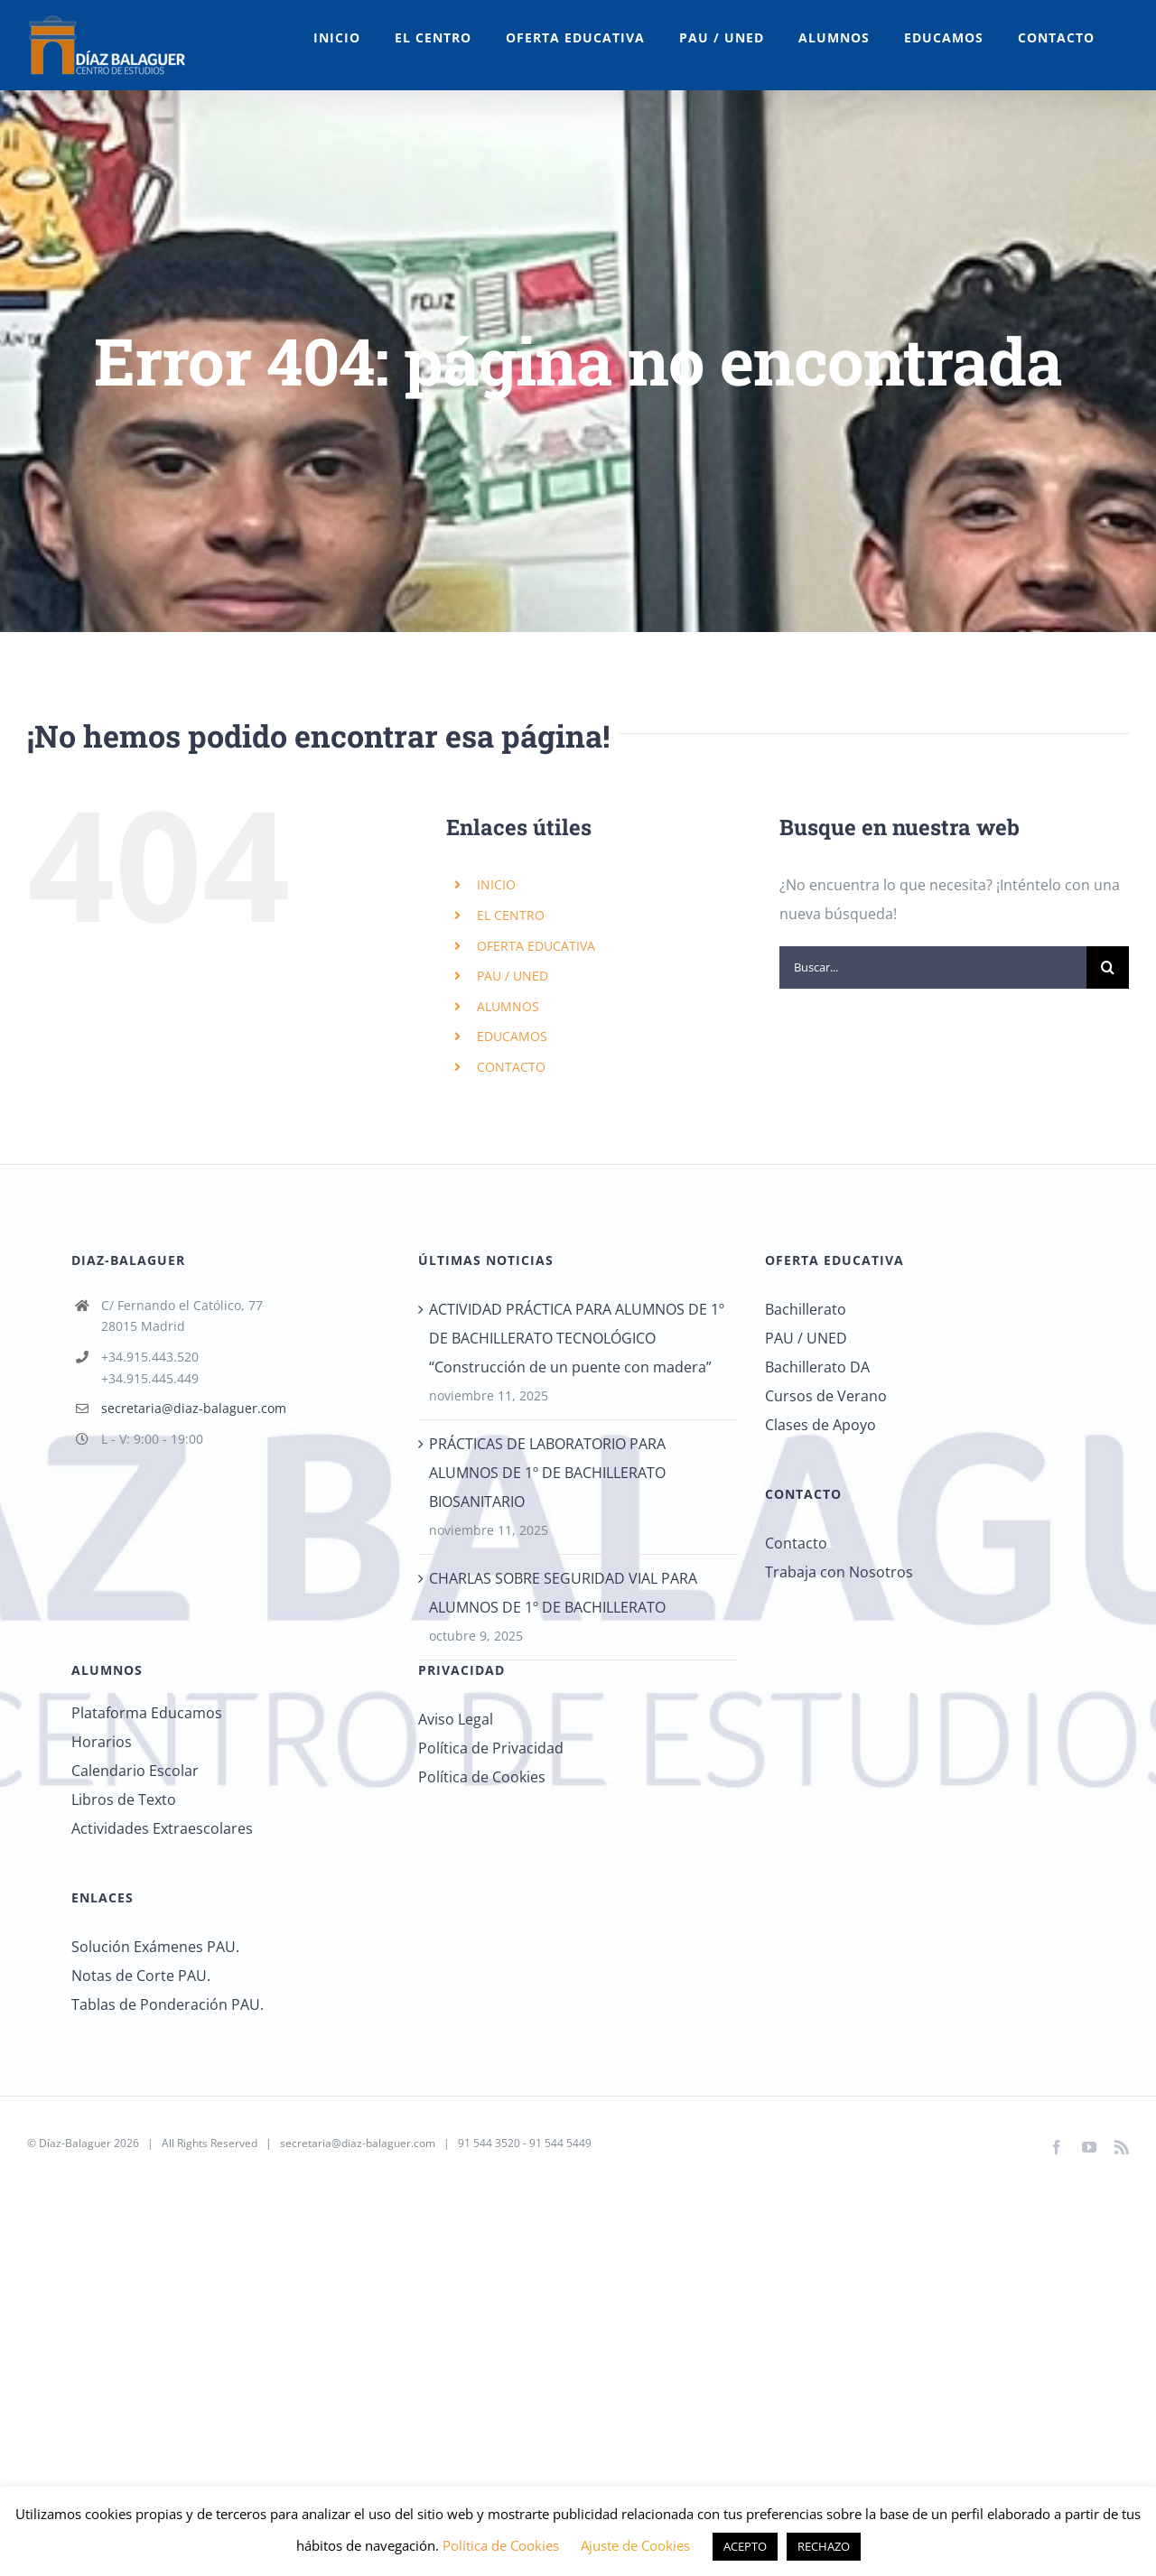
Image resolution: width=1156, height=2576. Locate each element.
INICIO (496, 884)
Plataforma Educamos (146, 1713)
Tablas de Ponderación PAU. (167, 2004)
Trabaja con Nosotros (839, 1572)
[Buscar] (1107, 967)
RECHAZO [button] (823, 2546)
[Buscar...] (932, 967)
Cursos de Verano (826, 1396)
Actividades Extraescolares (162, 1828)
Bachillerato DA (817, 1367)
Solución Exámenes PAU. (155, 1947)
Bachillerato (805, 1309)
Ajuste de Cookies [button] (635, 2545)
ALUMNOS (508, 1006)
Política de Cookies (481, 1777)
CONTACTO (511, 1066)
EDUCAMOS (512, 1036)
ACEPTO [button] (745, 2546)
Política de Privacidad (491, 1748)
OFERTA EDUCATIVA (536, 945)
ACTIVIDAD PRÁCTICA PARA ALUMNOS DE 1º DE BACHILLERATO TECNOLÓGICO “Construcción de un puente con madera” (576, 1338)
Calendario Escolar (135, 1771)
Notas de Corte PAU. (140, 1975)
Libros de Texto (123, 1799)
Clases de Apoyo (820, 1425)
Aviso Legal (455, 1719)
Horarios (101, 1742)
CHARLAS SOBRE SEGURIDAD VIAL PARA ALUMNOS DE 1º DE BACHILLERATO (563, 1592)
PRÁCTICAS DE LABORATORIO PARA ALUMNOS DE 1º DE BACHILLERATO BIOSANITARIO (547, 1472)
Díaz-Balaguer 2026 (89, 2143)
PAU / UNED (512, 975)
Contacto (796, 1543)
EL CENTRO (511, 915)
